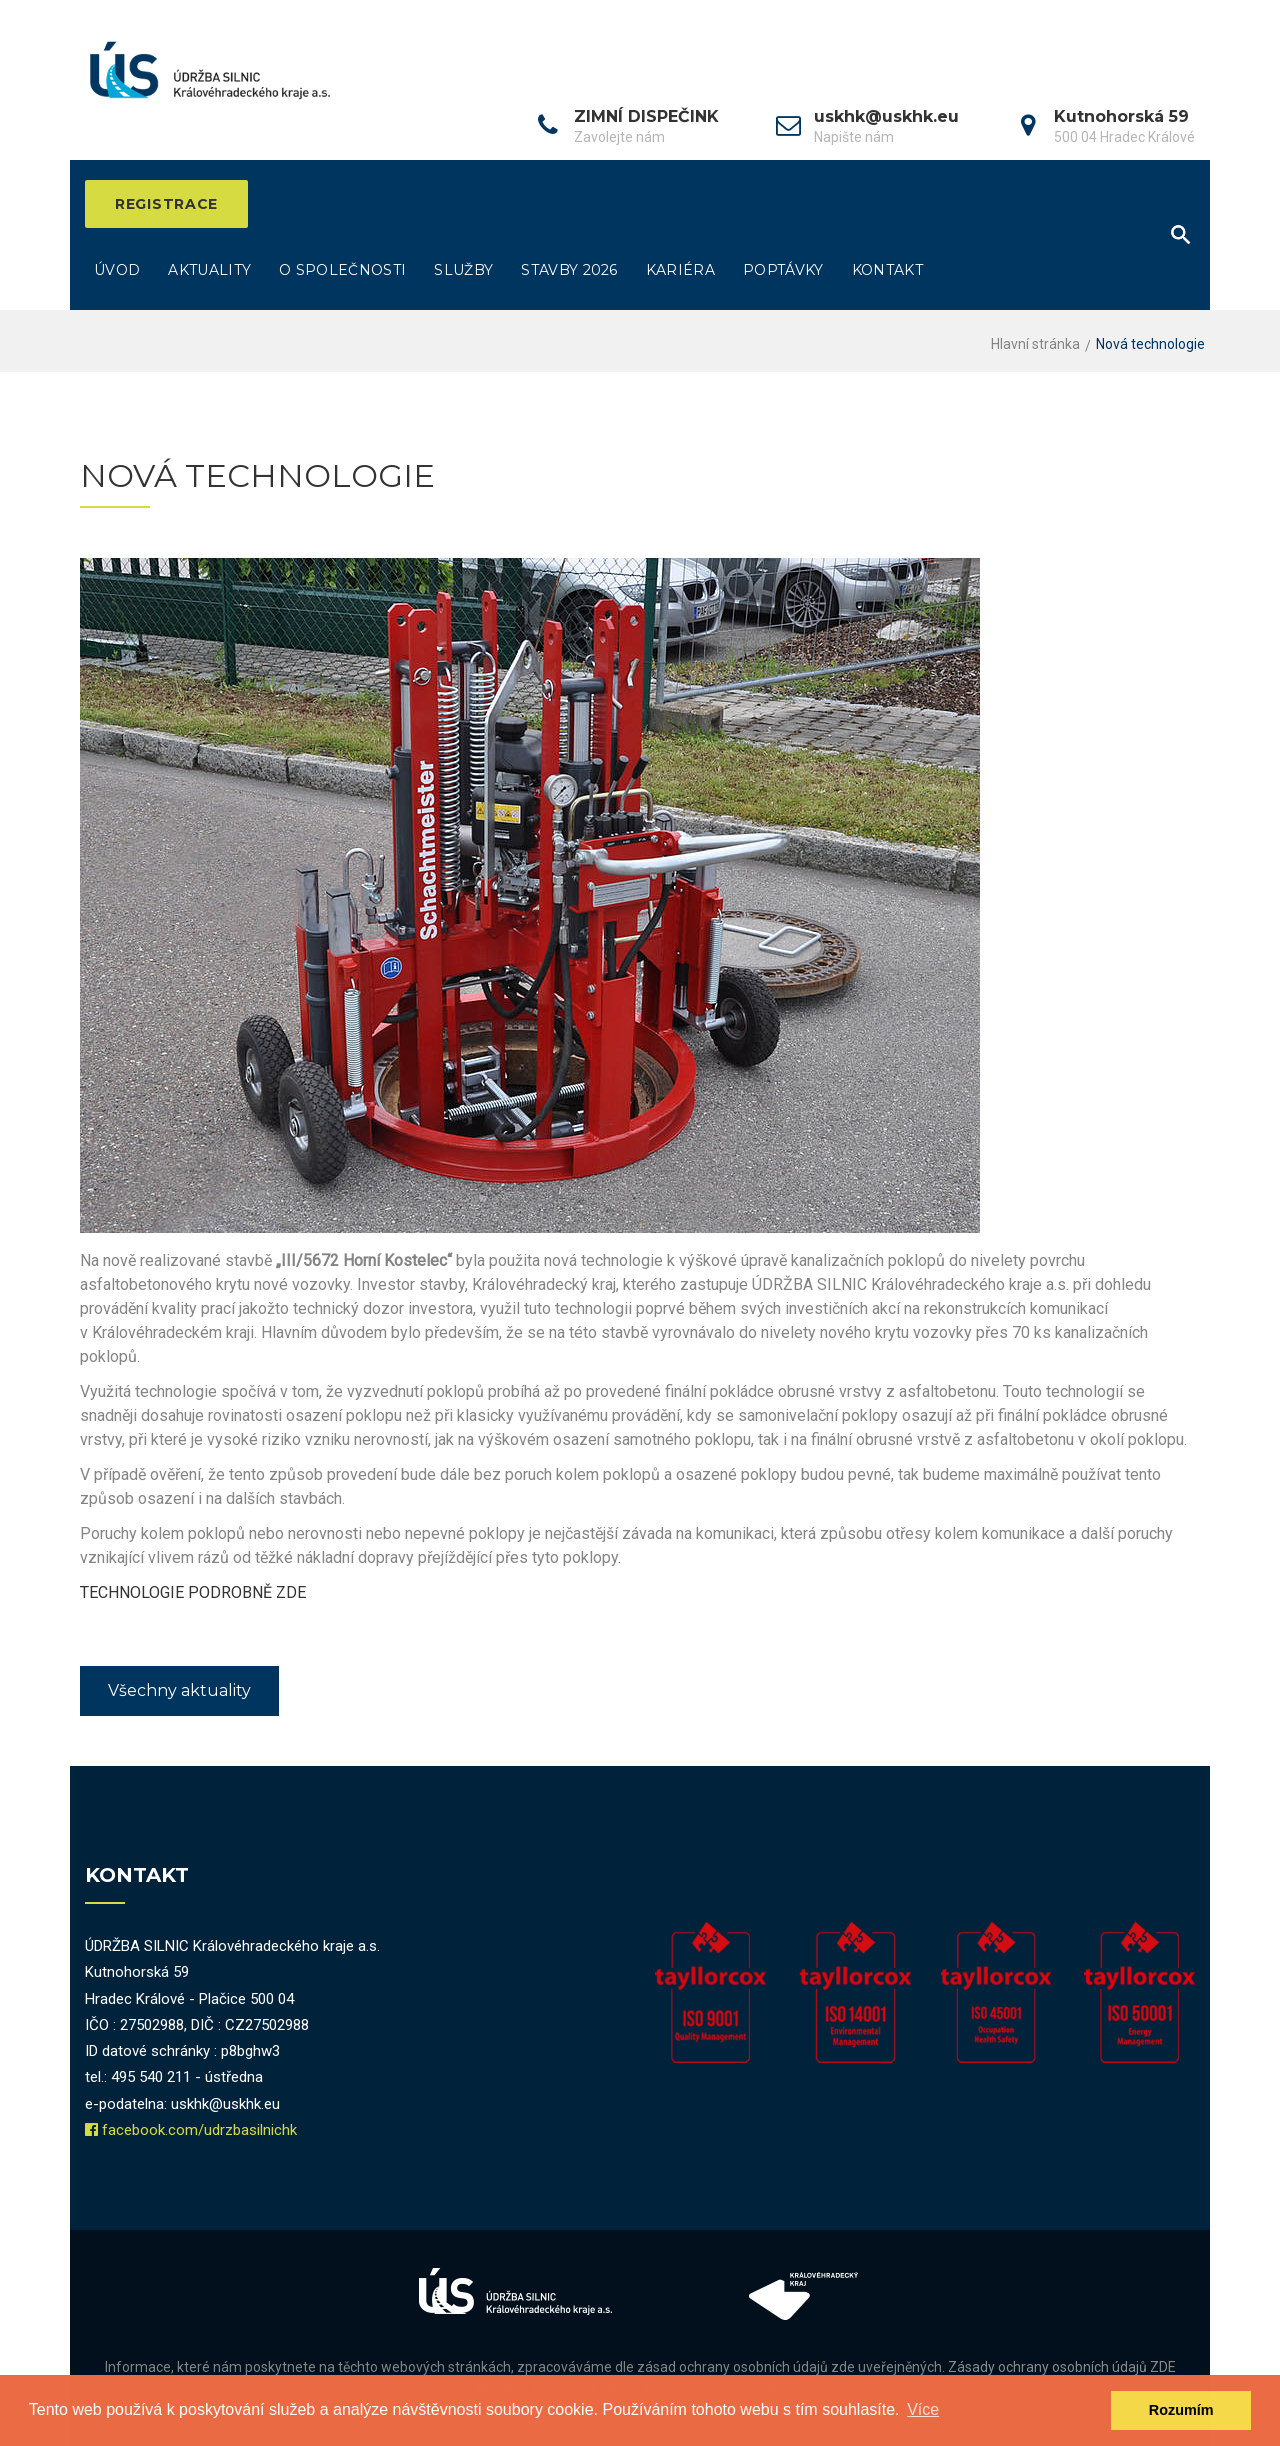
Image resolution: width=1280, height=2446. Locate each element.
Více (923, 2409)
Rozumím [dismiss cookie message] (1181, 2410)
